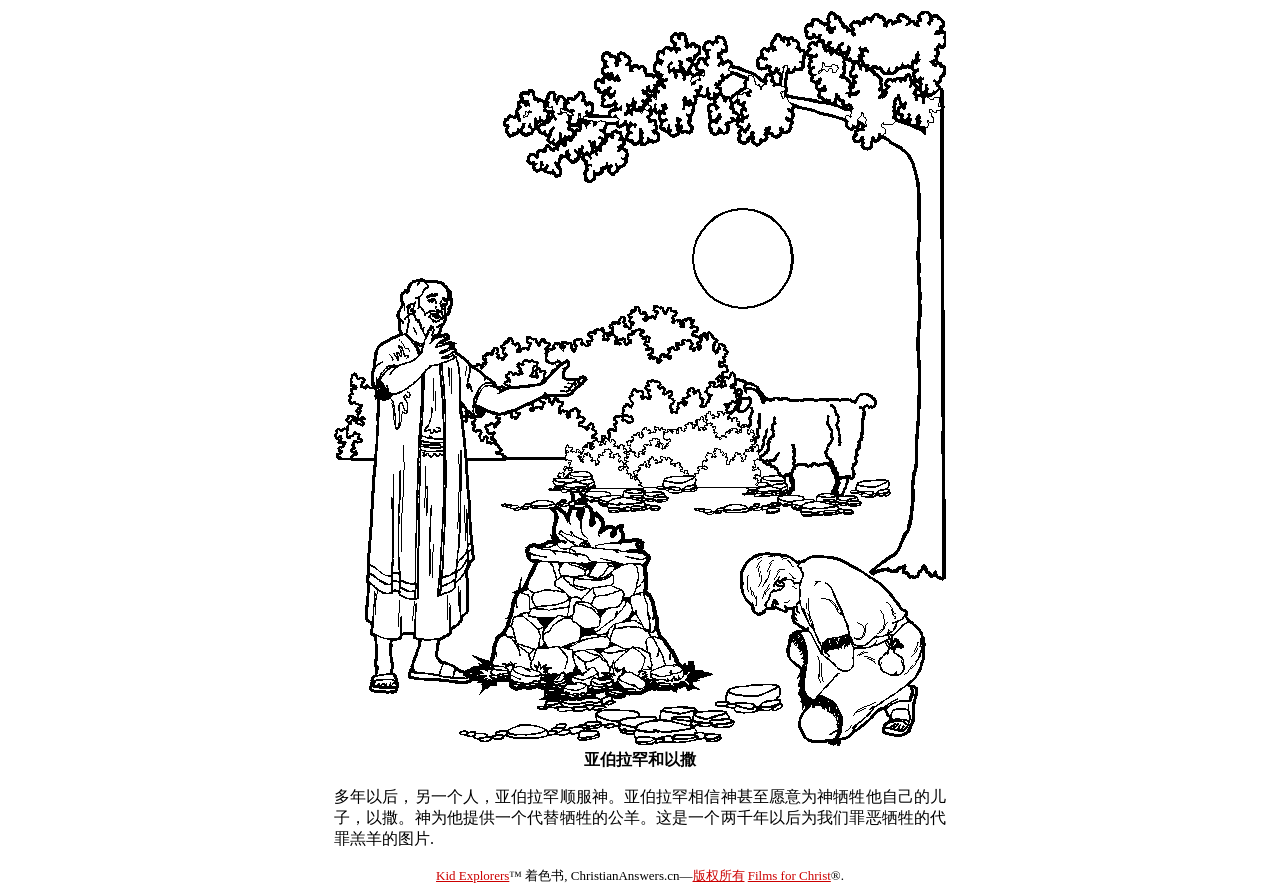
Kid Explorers (472, 875)
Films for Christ (789, 875)
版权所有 (719, 875)
